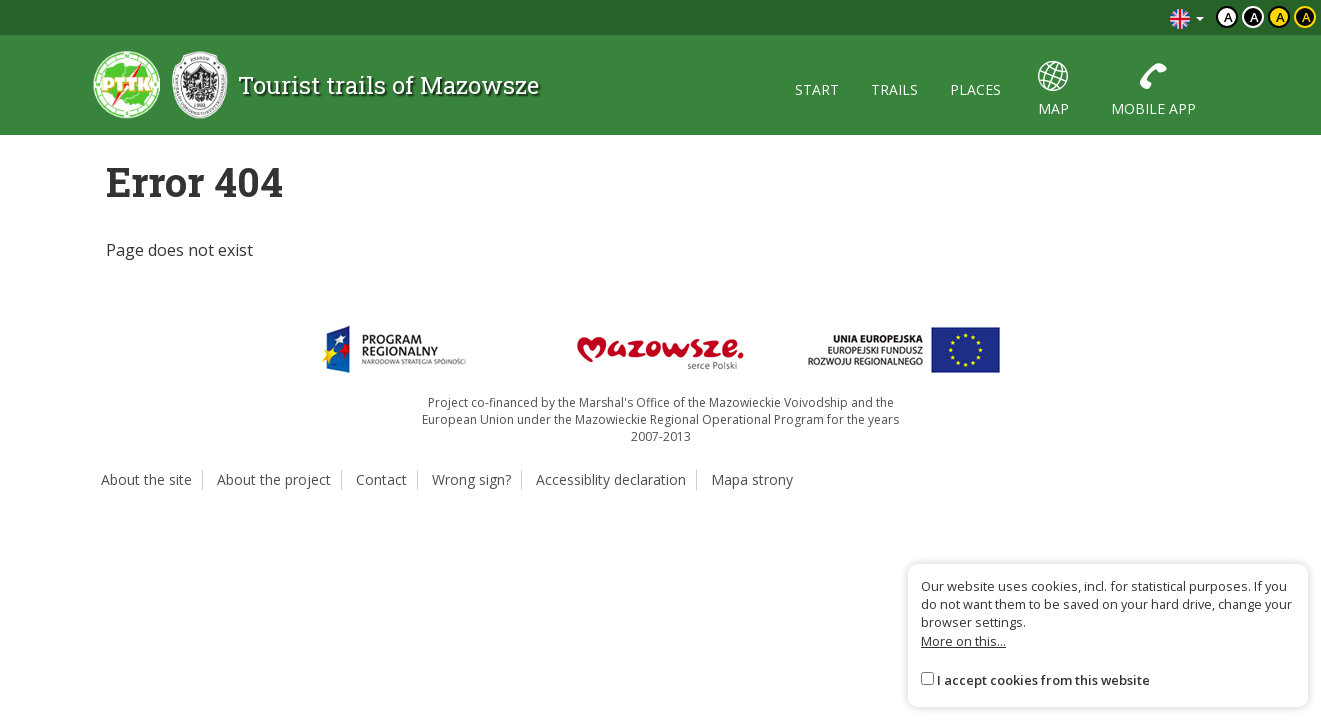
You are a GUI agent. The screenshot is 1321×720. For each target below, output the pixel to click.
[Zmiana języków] (1187, 17)
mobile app (1153, 89)
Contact (381, 479)
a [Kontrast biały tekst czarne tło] (1254, 17)
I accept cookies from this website (1043, 680)
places (975, 89)
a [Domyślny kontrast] (1228, 17)
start (817, 89)
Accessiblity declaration (611, 479)
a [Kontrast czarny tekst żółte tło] (1280, 17)
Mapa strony (752, 479)
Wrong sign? (471, 479)
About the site (146, 479)
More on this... (963, 641)
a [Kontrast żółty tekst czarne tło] (1306, 17)
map (1053, 89)
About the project (274, 479)
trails (894, 89)
